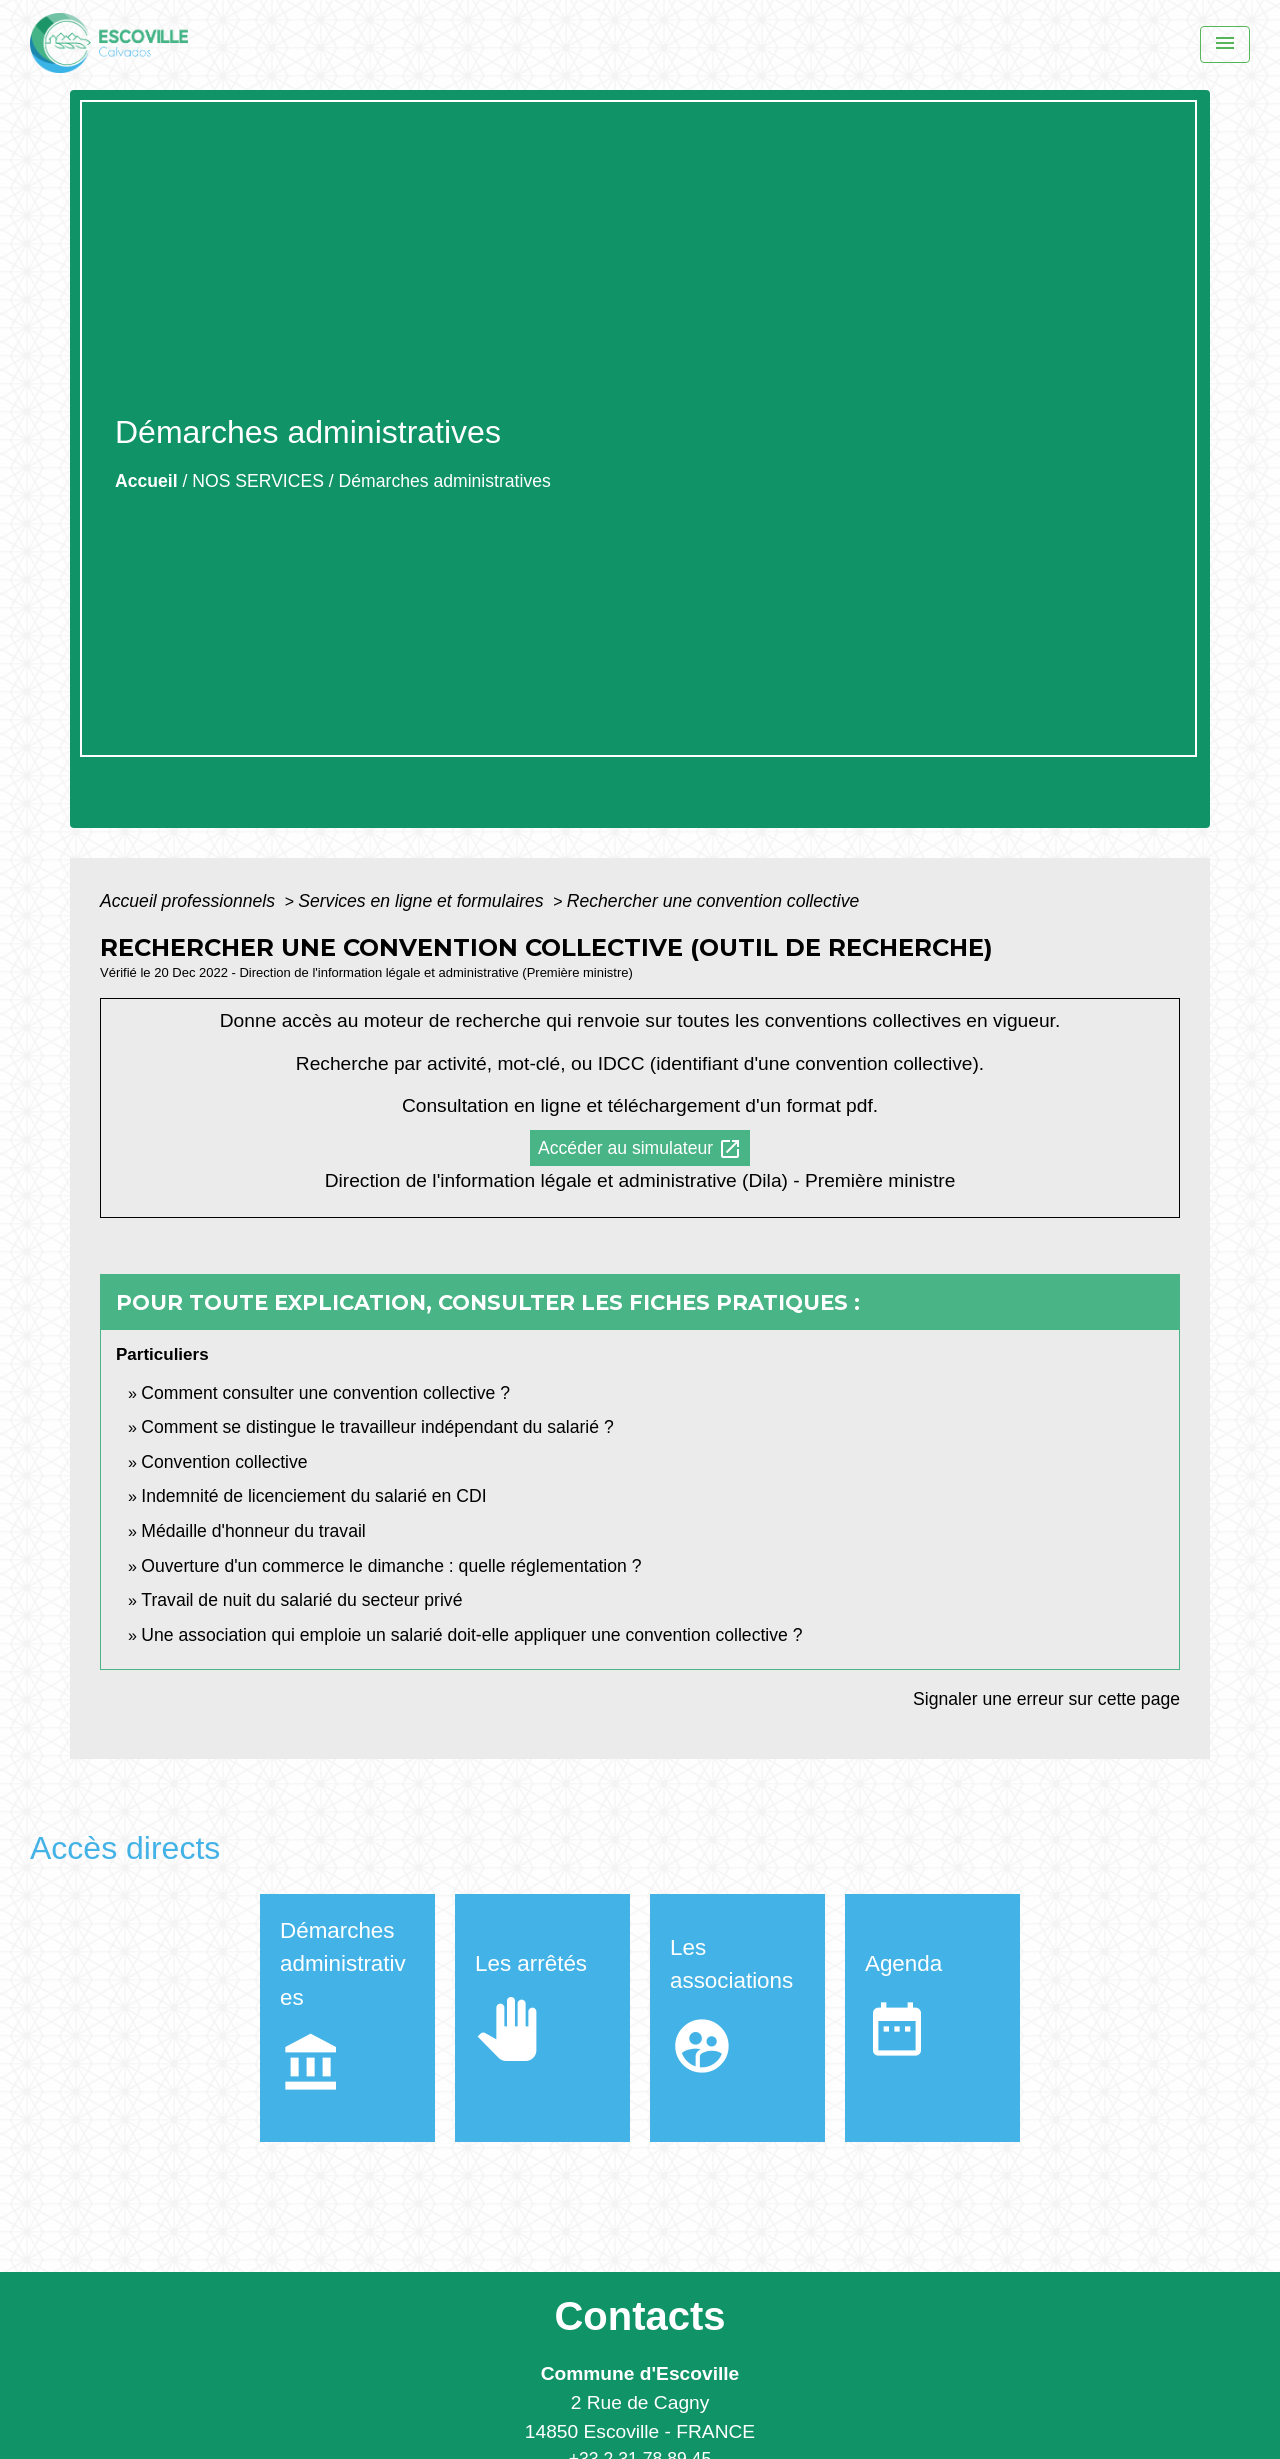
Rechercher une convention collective (713, 901)
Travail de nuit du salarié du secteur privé (301, 1600)
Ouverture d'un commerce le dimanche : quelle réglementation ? (391, 1566)
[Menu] (1225, 44)
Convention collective (224, 1462)
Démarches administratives (445, 481)
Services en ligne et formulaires (423, 901)
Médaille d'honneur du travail (253, 1531)
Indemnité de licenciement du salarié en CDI (313, 1496)
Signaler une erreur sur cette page (1046, 1699)
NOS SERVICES (258, 481)
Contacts (639, 2316)
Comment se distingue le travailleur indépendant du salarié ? (377, 1427)
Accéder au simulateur (640, 1149)
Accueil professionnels (190, 901)
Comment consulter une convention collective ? (325, 1393)
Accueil (146, 481)
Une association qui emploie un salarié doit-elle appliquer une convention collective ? (471, 1635)
